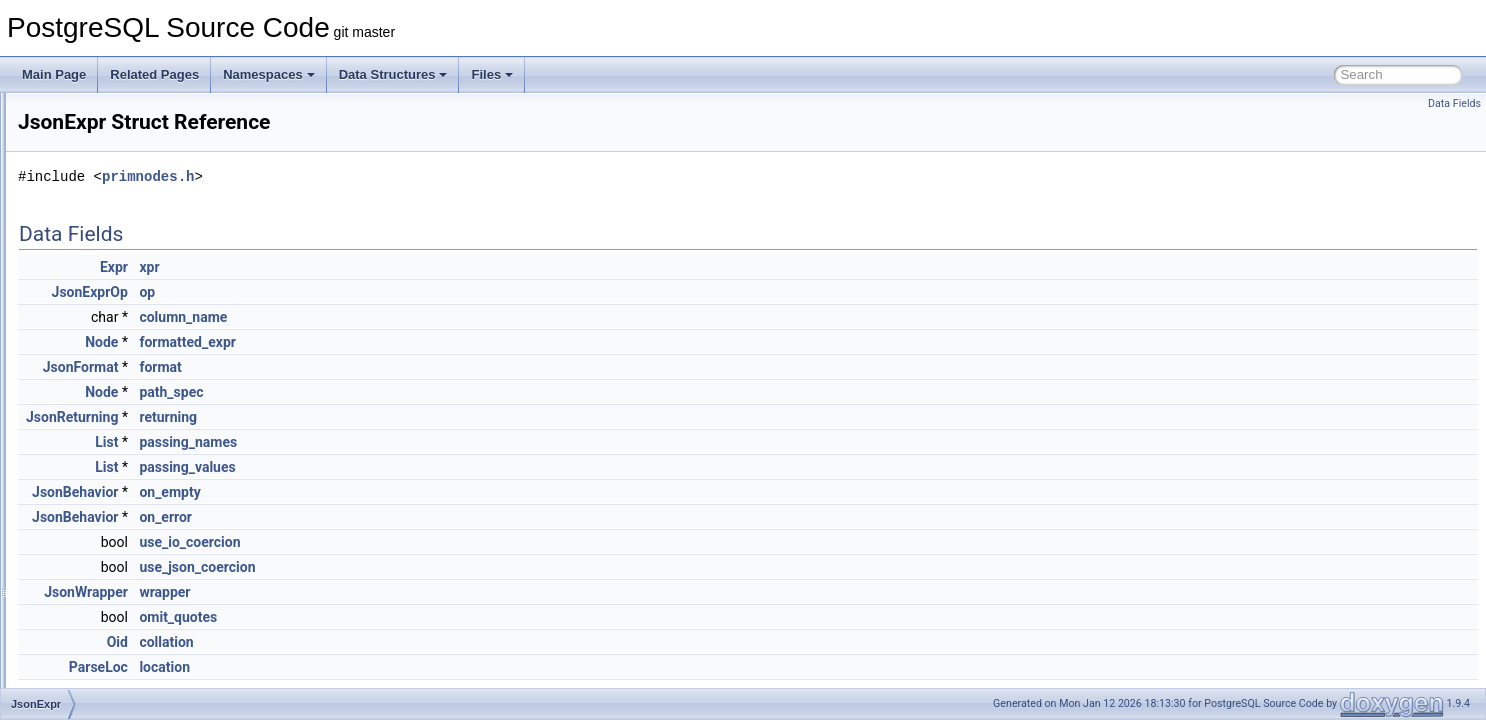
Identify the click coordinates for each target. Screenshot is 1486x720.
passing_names (438, 442)
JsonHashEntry (106, 488)
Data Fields (1454, 103)
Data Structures (393, 74)
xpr (399, 267)
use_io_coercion (439, 542)
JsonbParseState (111, 290)
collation (416, 642)
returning (418, 417)
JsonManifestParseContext (137, 620)
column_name (433, 317)
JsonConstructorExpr (122, 356)
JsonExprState (105, 422)
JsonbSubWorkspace (122, 312)
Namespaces (269, 74)
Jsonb (82, 114)
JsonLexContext (109, 576)
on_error (415, 517)
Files (492, 74)
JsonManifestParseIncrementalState (162, 642)
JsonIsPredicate (108, 532)
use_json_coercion (447, 567)
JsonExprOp (340, 292)
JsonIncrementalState (124, 510)
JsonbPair (92, 268)
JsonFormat (97, 444)
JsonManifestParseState (131, 664)
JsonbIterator (101, 246)
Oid (367, 642)
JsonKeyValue (104, 554)
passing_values (437, 467)
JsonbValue (97, 334)
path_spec (421, 392)
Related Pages (154, 74)
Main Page (54, 74)
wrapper (414, 592)
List (356, 442)
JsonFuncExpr (104, 466)
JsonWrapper (336, 592)
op (397, 292)
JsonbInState (101, 224)
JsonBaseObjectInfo (119, 158)
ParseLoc (348, 667)
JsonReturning (322, 417)
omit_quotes (428, 617)
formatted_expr (437, 342)
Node (351, 342)
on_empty (419, 492)
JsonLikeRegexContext (127, 598)
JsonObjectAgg (106, 686)
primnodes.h (398, 176)
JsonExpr (91, 400)
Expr (364, 267)
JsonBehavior (102, 202)
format (410, 367)
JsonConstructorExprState (136, 378)
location (414, 667)
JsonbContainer (108, 180)
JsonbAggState (106, 136)
